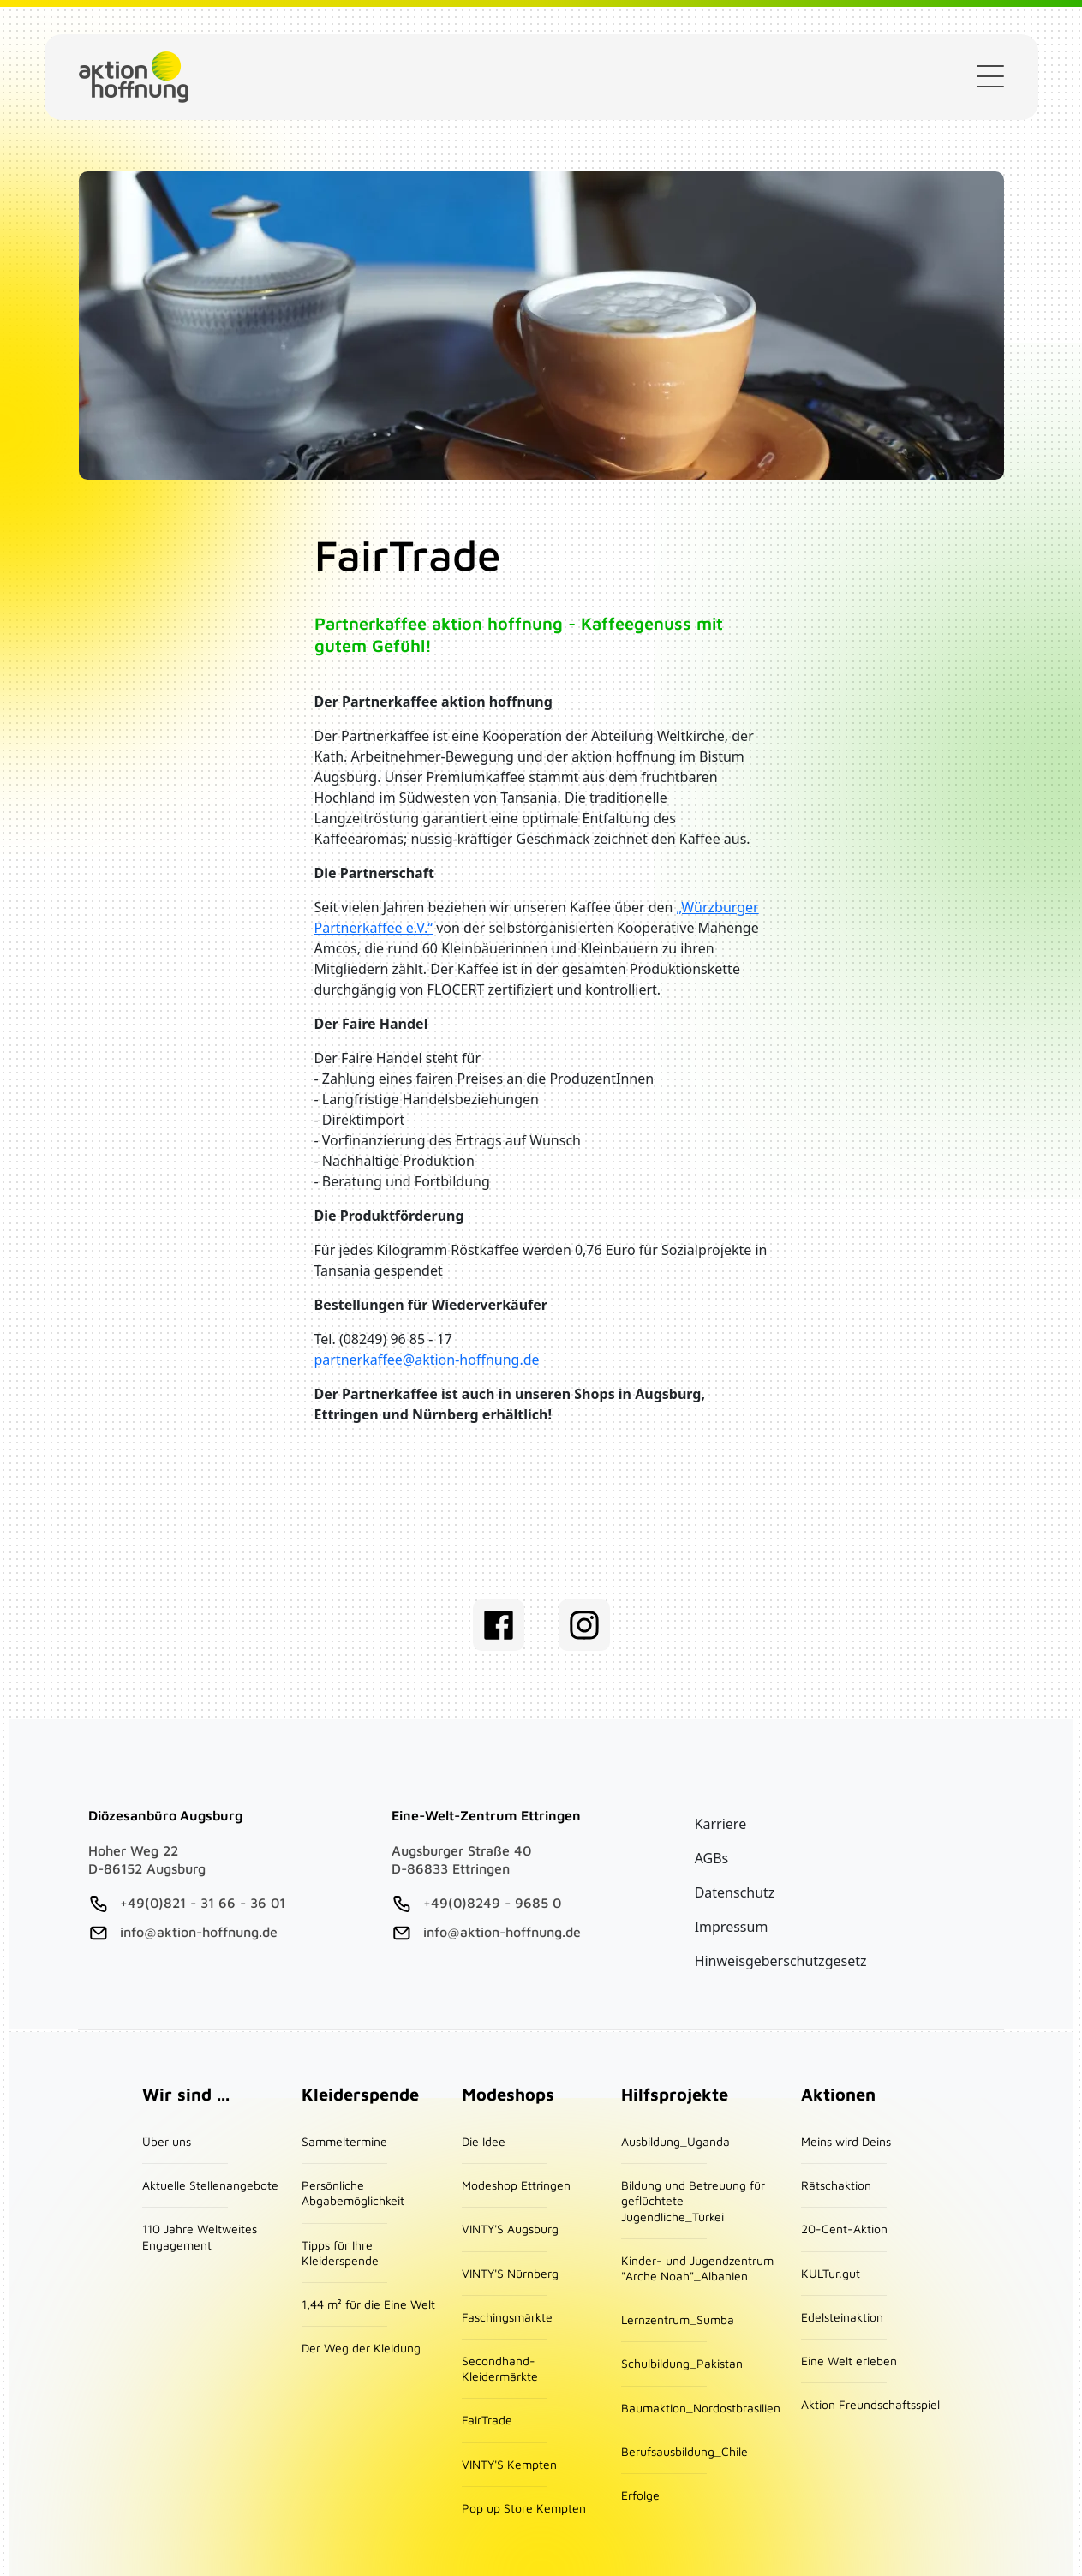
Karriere (721, 1823)
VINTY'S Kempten (509, 2464)
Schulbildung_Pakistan (682, 2363)
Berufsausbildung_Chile (684, 2451)
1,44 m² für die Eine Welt (368, 2304)
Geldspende (448, 77)
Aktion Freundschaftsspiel (870, 2404)
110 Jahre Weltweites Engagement (199, 2236)
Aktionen (838, 2094)
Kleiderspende (608, 77)
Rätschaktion (836, 2185)
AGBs (712, 1858)
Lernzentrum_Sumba (677, 2319)
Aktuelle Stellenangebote (210, 2185)
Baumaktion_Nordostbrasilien (700, 2407)
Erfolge (640, 2495)
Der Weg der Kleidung (361, 2347)
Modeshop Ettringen (516, 2185)
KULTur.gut (830, 2273)
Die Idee (483, 2141)
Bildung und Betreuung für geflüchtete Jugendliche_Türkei (693, 2200)
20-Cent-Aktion (844, 2228)
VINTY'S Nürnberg (510, 2273)
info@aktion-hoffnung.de (199, 1931)
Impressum (731, 1926)
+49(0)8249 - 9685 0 (492, 1902)
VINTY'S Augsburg (510, 2228)
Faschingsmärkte (507, 2317)
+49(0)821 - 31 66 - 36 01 (202, 1902)
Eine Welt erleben (849, 2360)
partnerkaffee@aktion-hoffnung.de (427, 1359)
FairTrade (487, 2419)
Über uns (166, 2141)
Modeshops (508, 2094)
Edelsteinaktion (842, 2317)
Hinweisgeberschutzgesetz (781, 1960)
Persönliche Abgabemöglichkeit (353, 2193)
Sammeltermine (344, 2141)
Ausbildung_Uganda (675, 2141)
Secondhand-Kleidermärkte (500, 2368)
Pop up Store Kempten (524, 2508)
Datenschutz (735, 1892)
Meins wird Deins (846, 2141)
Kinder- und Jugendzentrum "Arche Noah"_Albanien (697, 2268)
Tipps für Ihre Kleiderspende (340, 2253)
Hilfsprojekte (674, 2094)
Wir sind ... (186, 2094)
